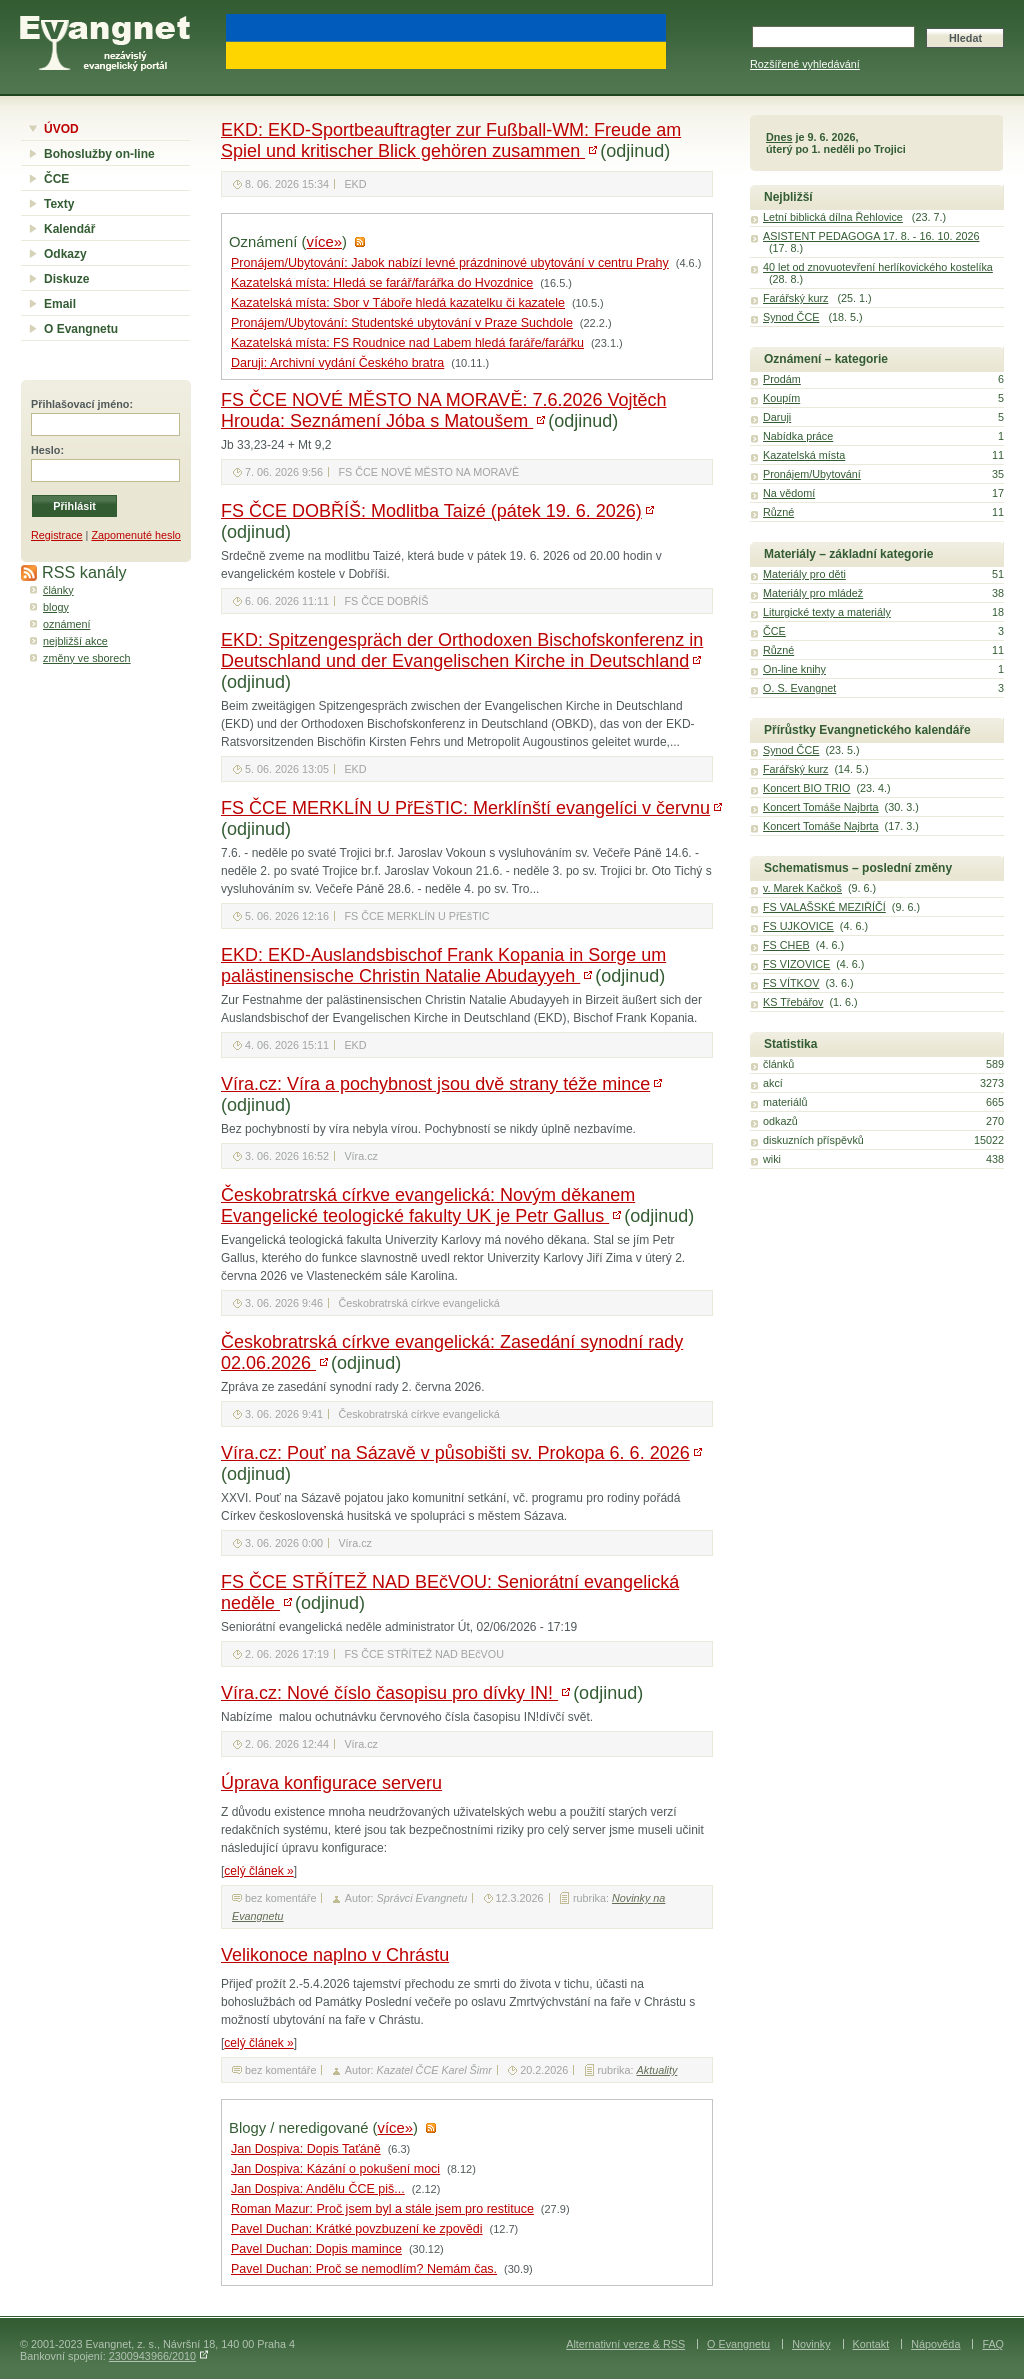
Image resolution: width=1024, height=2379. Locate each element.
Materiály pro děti (804, 574)
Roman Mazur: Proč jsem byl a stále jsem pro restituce (382, 2209)
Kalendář (69, 229)
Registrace (57, 535)
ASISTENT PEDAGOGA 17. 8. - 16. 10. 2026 (871, 236)
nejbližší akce (75, 641)
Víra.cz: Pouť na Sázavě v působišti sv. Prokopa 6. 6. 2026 (455, 1453)
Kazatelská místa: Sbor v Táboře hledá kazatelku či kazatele (398, 303)
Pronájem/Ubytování (812, 474)
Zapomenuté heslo (135, 535)
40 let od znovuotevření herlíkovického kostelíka (878, 267)
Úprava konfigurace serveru (331, 1783)
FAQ (993, 2344)
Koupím (781, 398)
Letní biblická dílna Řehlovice (833, 217)
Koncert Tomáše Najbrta (821, 807)
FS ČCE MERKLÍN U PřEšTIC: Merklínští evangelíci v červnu (465, 808)
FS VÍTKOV (791, 983)
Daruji (777, 417)
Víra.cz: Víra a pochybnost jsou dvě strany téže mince (435, 1084)
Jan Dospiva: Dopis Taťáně (306, 2149)
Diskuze (66, 279)
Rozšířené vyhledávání (805, 64)
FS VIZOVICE (796, 964)
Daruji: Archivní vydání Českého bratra (337, 363)
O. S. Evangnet (799, 688)
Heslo (45, 450)
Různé (778, 512)
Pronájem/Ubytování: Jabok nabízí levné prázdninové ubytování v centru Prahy (450, 263)
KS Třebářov (793, 1002)
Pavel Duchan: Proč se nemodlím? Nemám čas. (364, 2269)
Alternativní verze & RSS (625, 2344)
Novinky (811, 2344)
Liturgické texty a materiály (827, 612)
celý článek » (258, 1871)
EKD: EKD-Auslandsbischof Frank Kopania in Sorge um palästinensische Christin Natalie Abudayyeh (443, 965)
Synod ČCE (791, 317)
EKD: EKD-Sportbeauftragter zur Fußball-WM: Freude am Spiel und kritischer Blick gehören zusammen (451, 140)
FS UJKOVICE (798, 926)
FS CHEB (786, 945)
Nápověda (935, 2344)
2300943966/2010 (152, 2356)
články (58, 590)
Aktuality (657, 2070)
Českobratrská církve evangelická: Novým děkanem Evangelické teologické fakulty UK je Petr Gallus (428, 1205)
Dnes (779, 137)
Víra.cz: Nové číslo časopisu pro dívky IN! (389, 1693)
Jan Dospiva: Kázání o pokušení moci (335, 2169)
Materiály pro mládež (813, 593)
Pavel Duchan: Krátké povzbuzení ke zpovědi (357, 2229)
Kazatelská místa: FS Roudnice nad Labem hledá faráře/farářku (407, 343)
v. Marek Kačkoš (802, 888)
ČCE (56, 179)
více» (324, 242)
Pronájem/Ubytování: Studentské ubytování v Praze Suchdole (402, 323)
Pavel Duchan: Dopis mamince (316, 2249)
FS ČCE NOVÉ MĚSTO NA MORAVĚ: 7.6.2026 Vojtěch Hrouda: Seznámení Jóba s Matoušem (444, 410)
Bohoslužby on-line (99, 154)
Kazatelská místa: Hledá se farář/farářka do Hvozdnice (382, 283)
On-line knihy (794, 669)
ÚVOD (61, 129)
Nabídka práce (798, 436)
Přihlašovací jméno (80, 404)
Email (60, 304)
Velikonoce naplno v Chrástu (335, 1955)
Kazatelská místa (804, 455)
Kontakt (871, 2344)
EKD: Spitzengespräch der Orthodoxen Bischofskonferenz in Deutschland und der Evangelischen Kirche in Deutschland (462, 650)
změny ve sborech (87, 658)
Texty (59, 204)
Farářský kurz (795, 298)
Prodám (782, 379)
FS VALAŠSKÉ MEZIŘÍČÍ (824, 907)
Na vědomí (789, 493)
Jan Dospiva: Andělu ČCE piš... (318, 2189)
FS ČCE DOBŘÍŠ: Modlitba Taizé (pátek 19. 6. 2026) (431, 511)
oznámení (66, 624)
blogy (56, 607)
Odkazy (65, 254)
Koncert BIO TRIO (806, 788)
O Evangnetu (81, 329)
